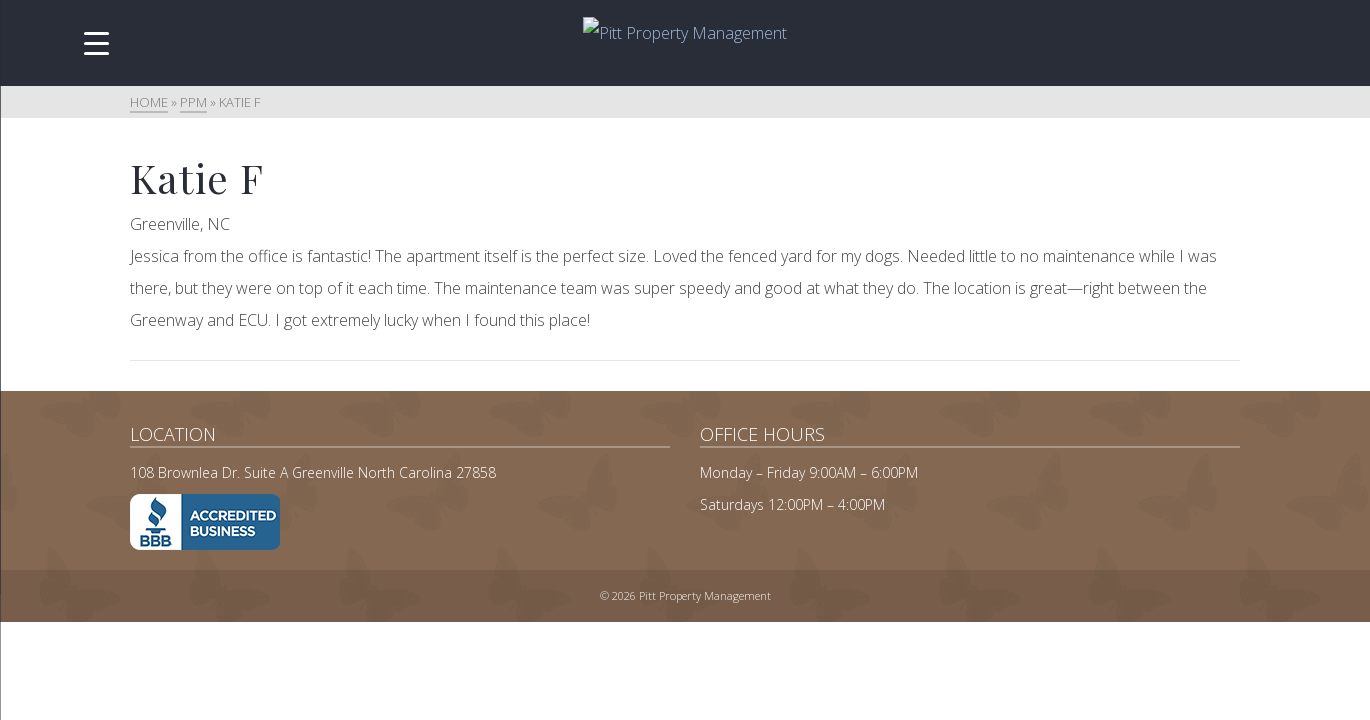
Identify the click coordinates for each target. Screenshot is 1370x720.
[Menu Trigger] (96, 42)
